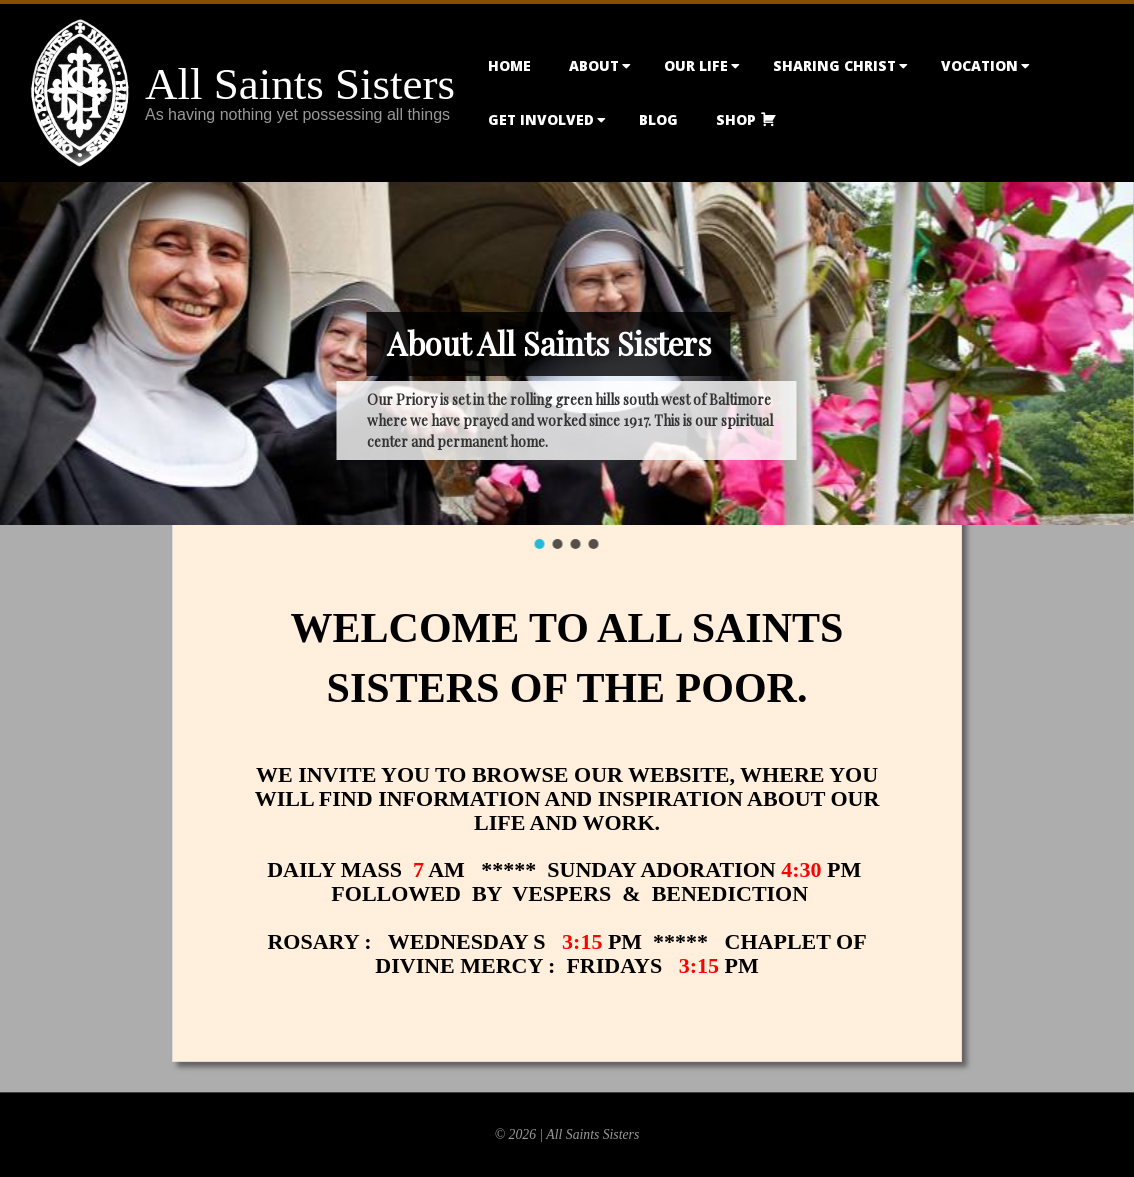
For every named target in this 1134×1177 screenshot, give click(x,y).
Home (509, 65)
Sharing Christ (834, 65)
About (594, 65)
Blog (658, 119)
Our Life (696, 65)
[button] (540, 544)
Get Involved (541, 119)
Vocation (979, 65)
